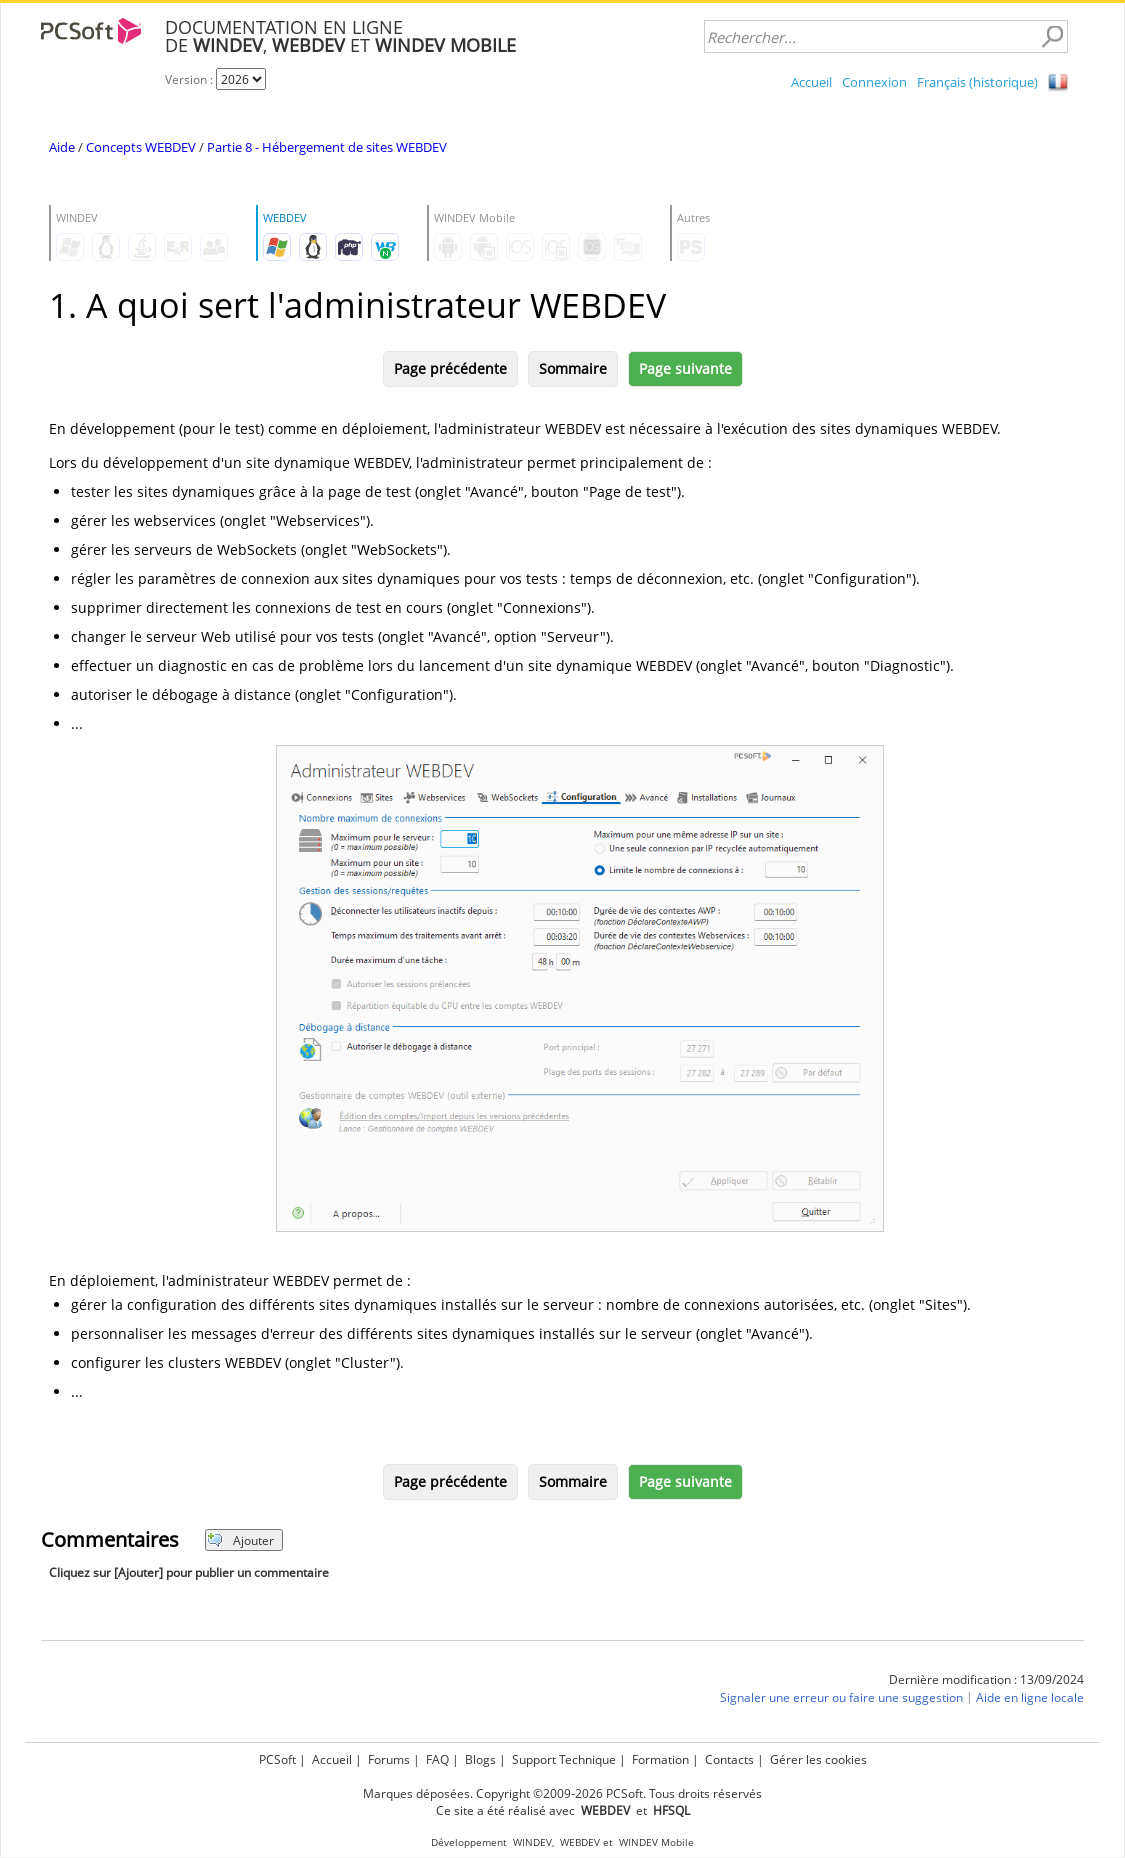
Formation (660, 1759)
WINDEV (532, 1842)
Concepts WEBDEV (141, 147)
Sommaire (573, 368)
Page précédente (450, 368)
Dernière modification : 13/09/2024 (986, 1679)
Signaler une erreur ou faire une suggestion (841, 1697)
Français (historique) (977, 82)
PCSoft (277, 1759)
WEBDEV (580, 1842)
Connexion (874, 82)
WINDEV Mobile (656, 1842)
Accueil (811, 82)
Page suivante (685, 368)
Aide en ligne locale (1030, 1697)
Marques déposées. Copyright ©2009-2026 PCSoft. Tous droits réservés (562, 1793)
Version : (190, 79)
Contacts (729, 1759)
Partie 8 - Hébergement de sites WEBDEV (327, 147)
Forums (389, 1759)
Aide (62, 147)
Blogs (480, 1759)
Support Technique (564, 1759)
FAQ (437, 1759)
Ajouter (240, 1540)
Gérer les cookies (818, 1759)
